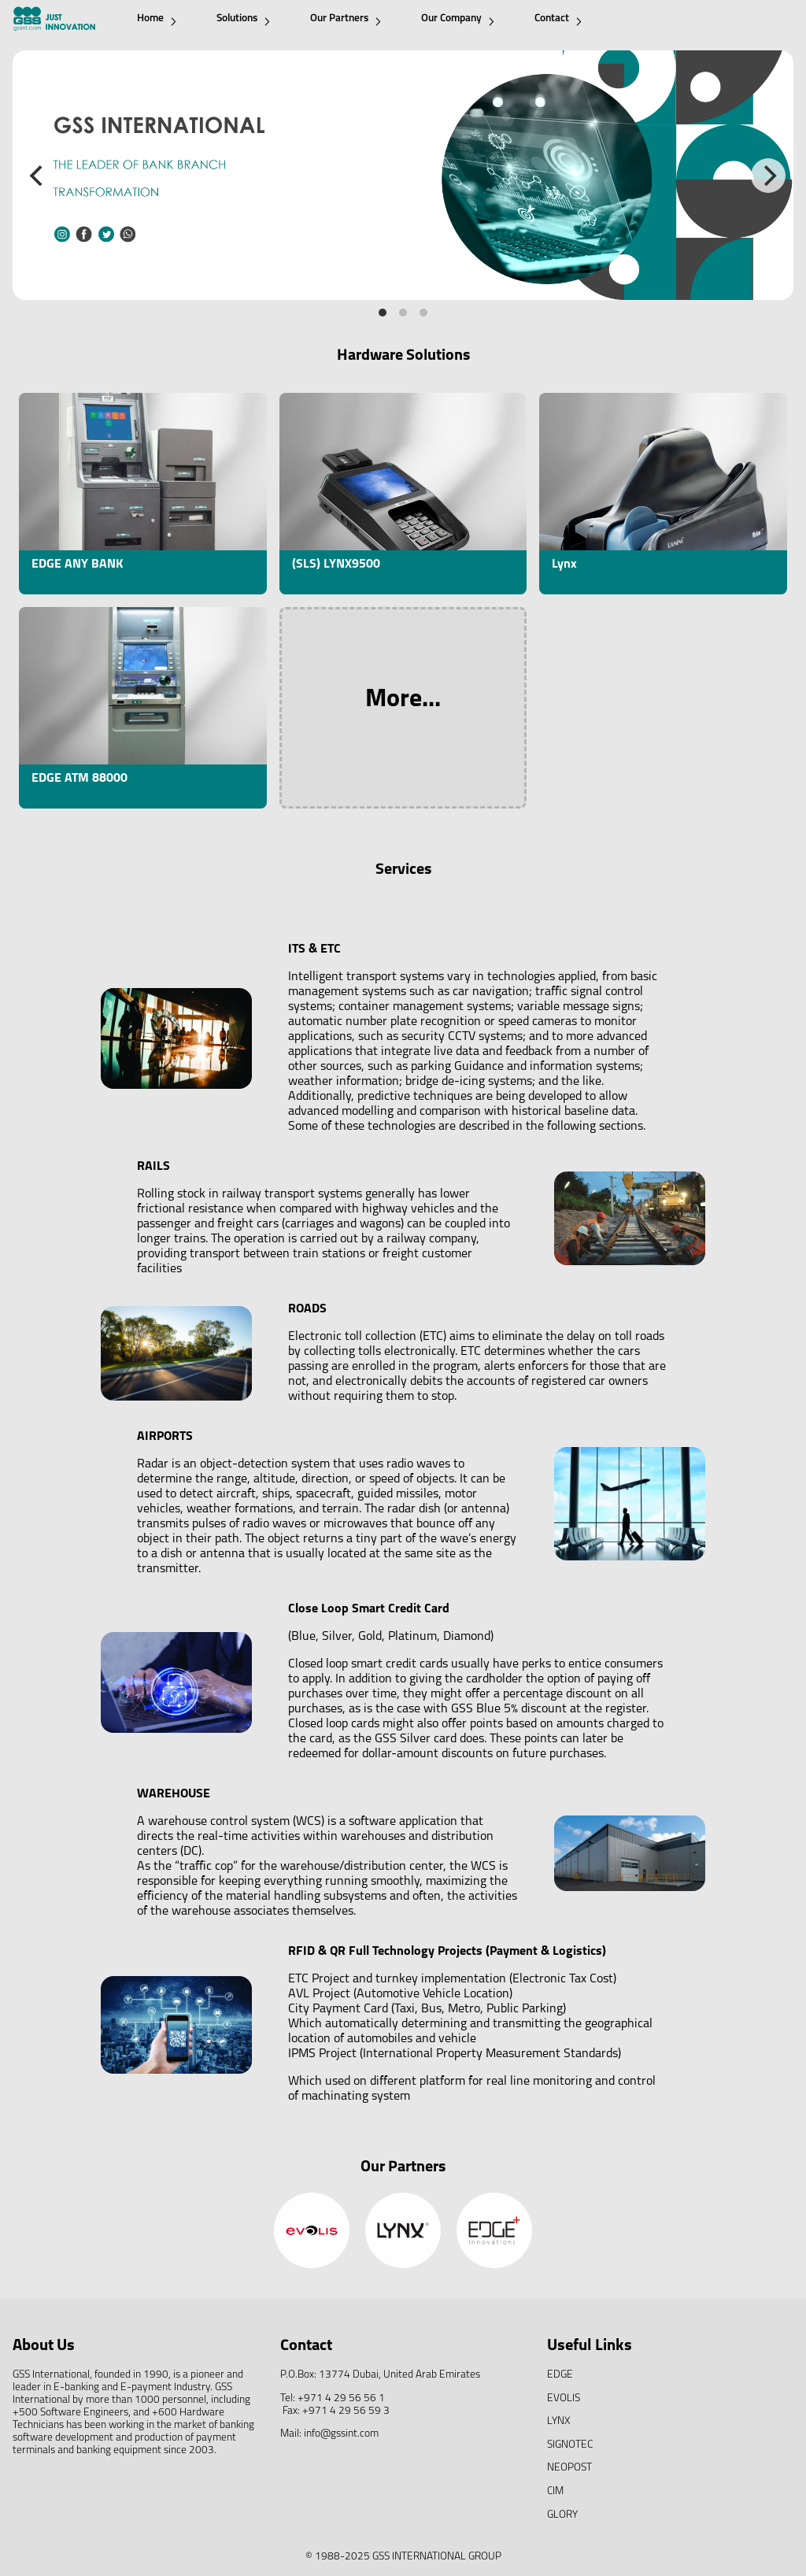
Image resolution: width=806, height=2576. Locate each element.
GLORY (562, 2515)
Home (156, 19)
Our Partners (345, 19)
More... (403, 699)
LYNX (559, 2421)
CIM (555, 2491)
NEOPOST (569, 2468)
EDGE (560, 2375)
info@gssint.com (341, 2434)
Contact (558, 19)
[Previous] (37, 175)
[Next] (768, 175)
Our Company (457, 19)
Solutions (243, 19)
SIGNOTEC (570, 2445)
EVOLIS (563, 2398)
